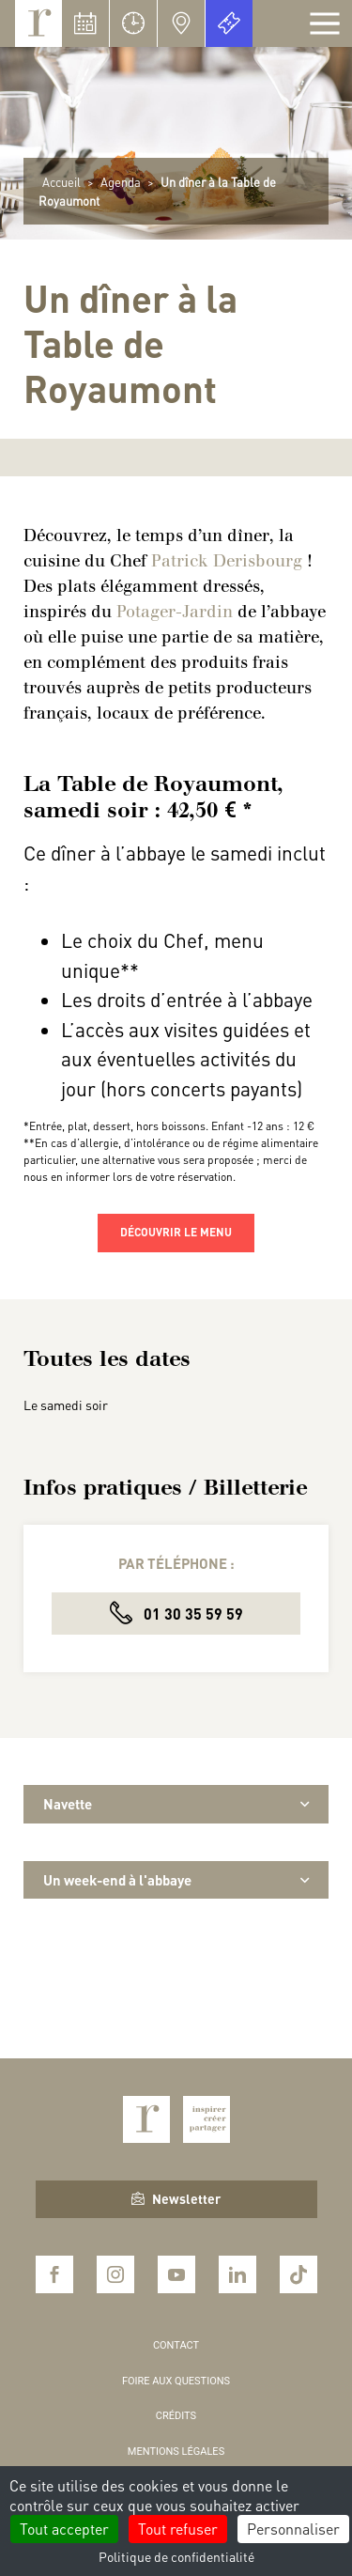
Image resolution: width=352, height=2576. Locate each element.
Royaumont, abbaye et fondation (38, 23)
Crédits (176, 2416)
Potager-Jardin (174, 611)
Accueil (61, 182)
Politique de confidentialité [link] (176, 2556)
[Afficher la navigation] (325, 23)
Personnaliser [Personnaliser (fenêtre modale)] (293, 2528)
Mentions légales (176, 2451)
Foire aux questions (176, 2381)
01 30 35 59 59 (176, 1612)
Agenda (120, 182)
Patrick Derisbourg (229, 561)
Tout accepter (64, 2528)
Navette (176, 1803)
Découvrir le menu (176, 1232)
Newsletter (176, 2198)
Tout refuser (178, 2528)
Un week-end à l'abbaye (176, 1879)
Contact (176, 2345)
